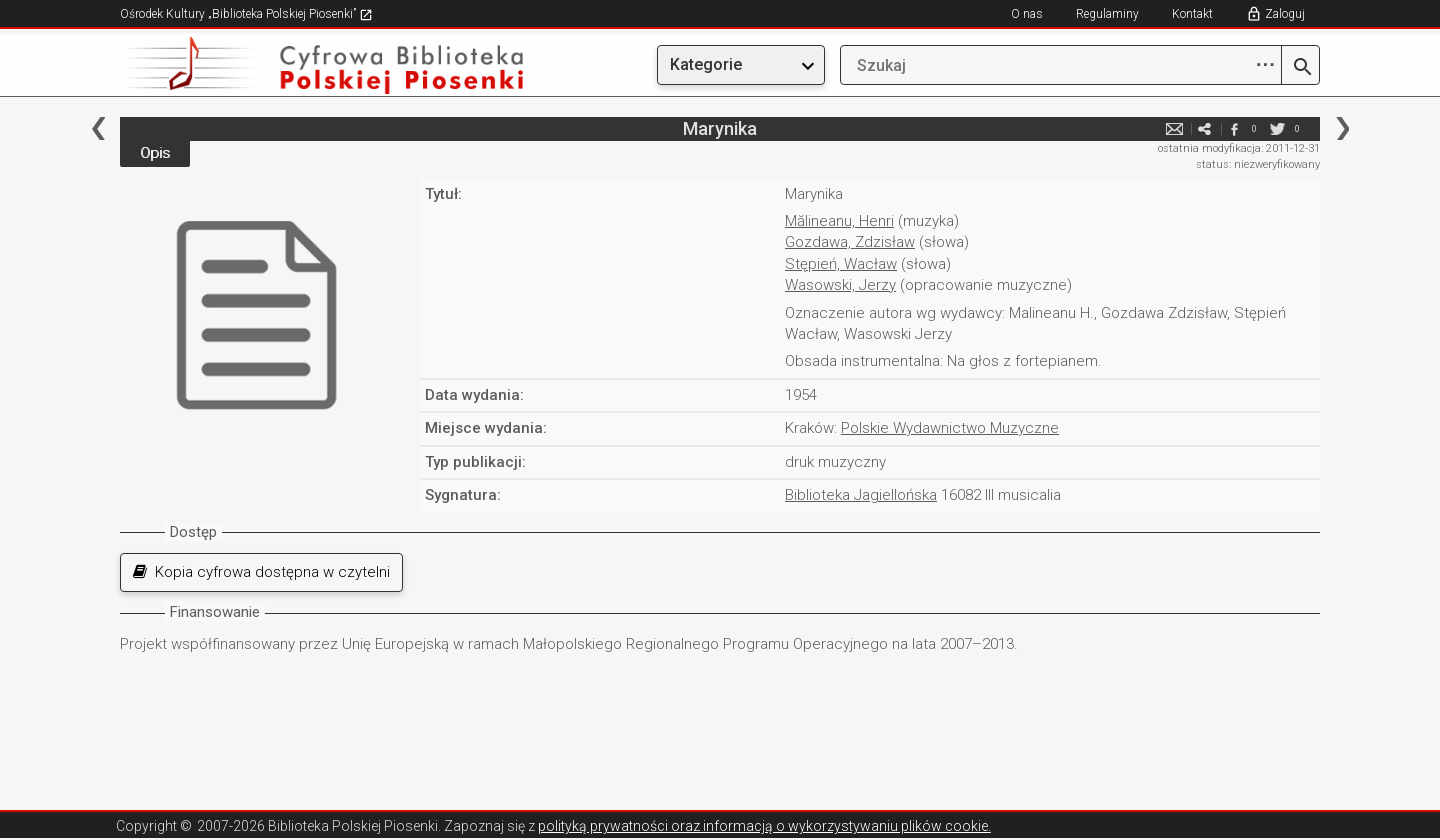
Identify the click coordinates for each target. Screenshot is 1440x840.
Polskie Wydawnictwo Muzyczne (950, 428)
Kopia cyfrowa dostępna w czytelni (261, 572)
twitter (1277, 128)
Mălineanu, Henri (839, 221)
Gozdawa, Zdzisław (850, 242)
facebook (1234, 128)
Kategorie (706, 64)
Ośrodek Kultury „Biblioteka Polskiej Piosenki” (246, 14)
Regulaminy (1107, 14)
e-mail (1174, 128)
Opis (155, 153)
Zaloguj (1285, 14)
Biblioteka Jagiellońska (861, 495)
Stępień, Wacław (841, 264)
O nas (1027, 14)
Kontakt (1192, 14)
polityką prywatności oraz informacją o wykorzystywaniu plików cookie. (764, 826)
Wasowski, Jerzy (840, 285)
